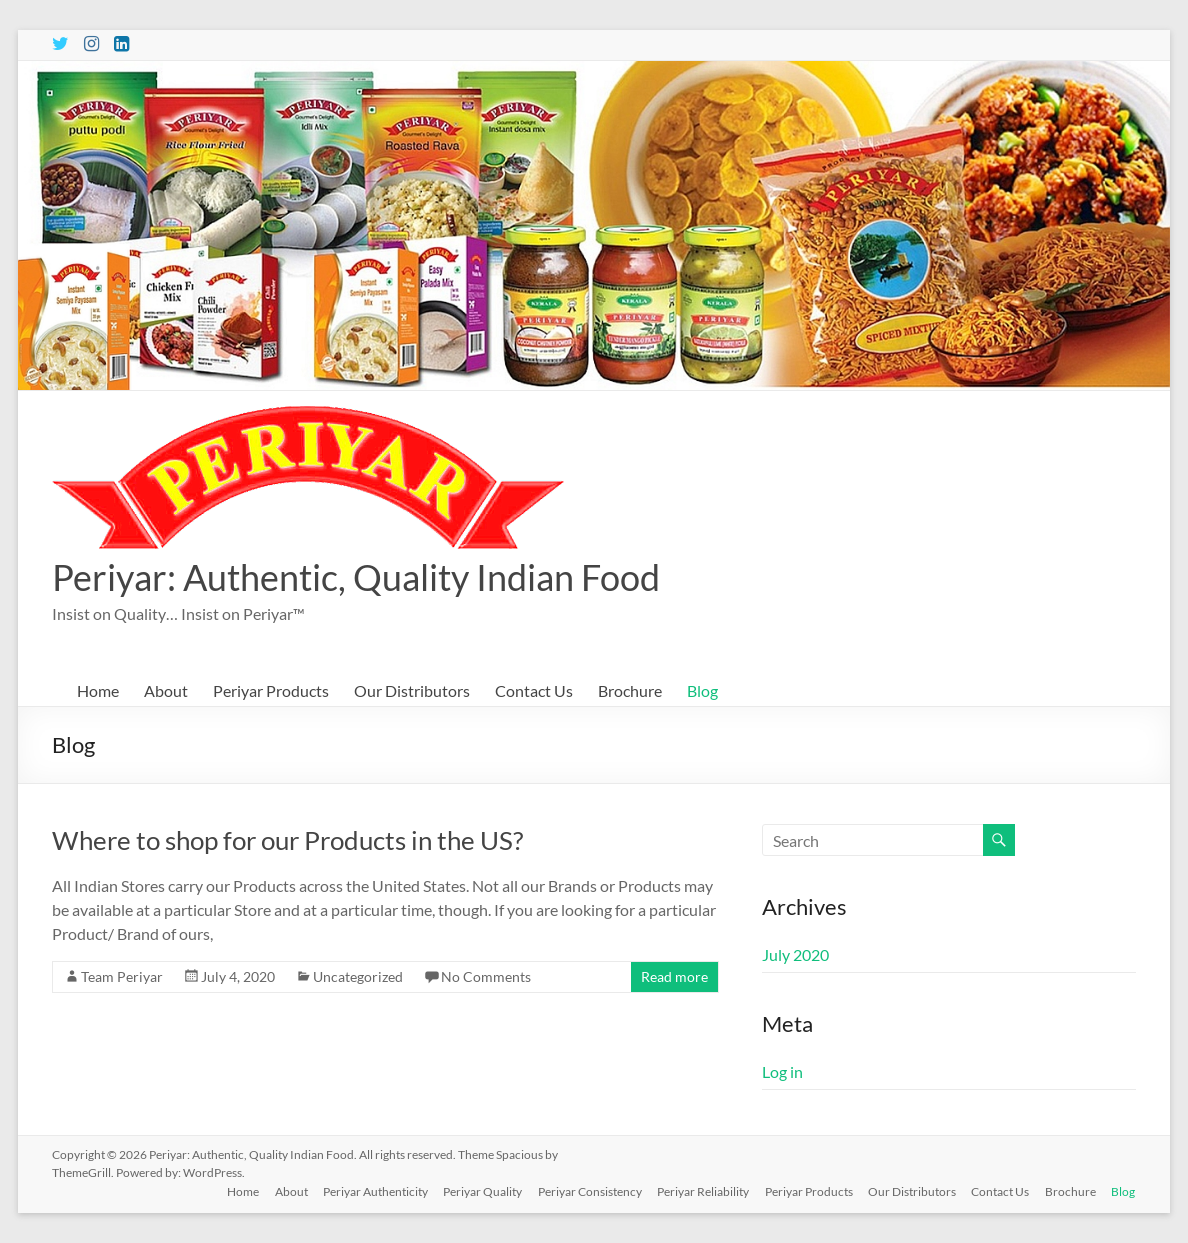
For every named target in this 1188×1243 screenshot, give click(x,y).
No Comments (486, 976)
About (166, 690)
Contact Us (534, 690)
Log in (782, 1071)
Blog (702, 690)
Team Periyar (122, 976)
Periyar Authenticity (371, 1190)
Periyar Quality (479, 1190)
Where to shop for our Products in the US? (287, 840)
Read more (674, 976)
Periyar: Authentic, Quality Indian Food (356, 577)
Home (98, 690)
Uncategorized (358, 976)
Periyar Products (271, 690)
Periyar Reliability (701, 1190)
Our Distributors (412, 690)
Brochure (630, 690)
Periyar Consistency (587, 1190)
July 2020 (795, 954)
